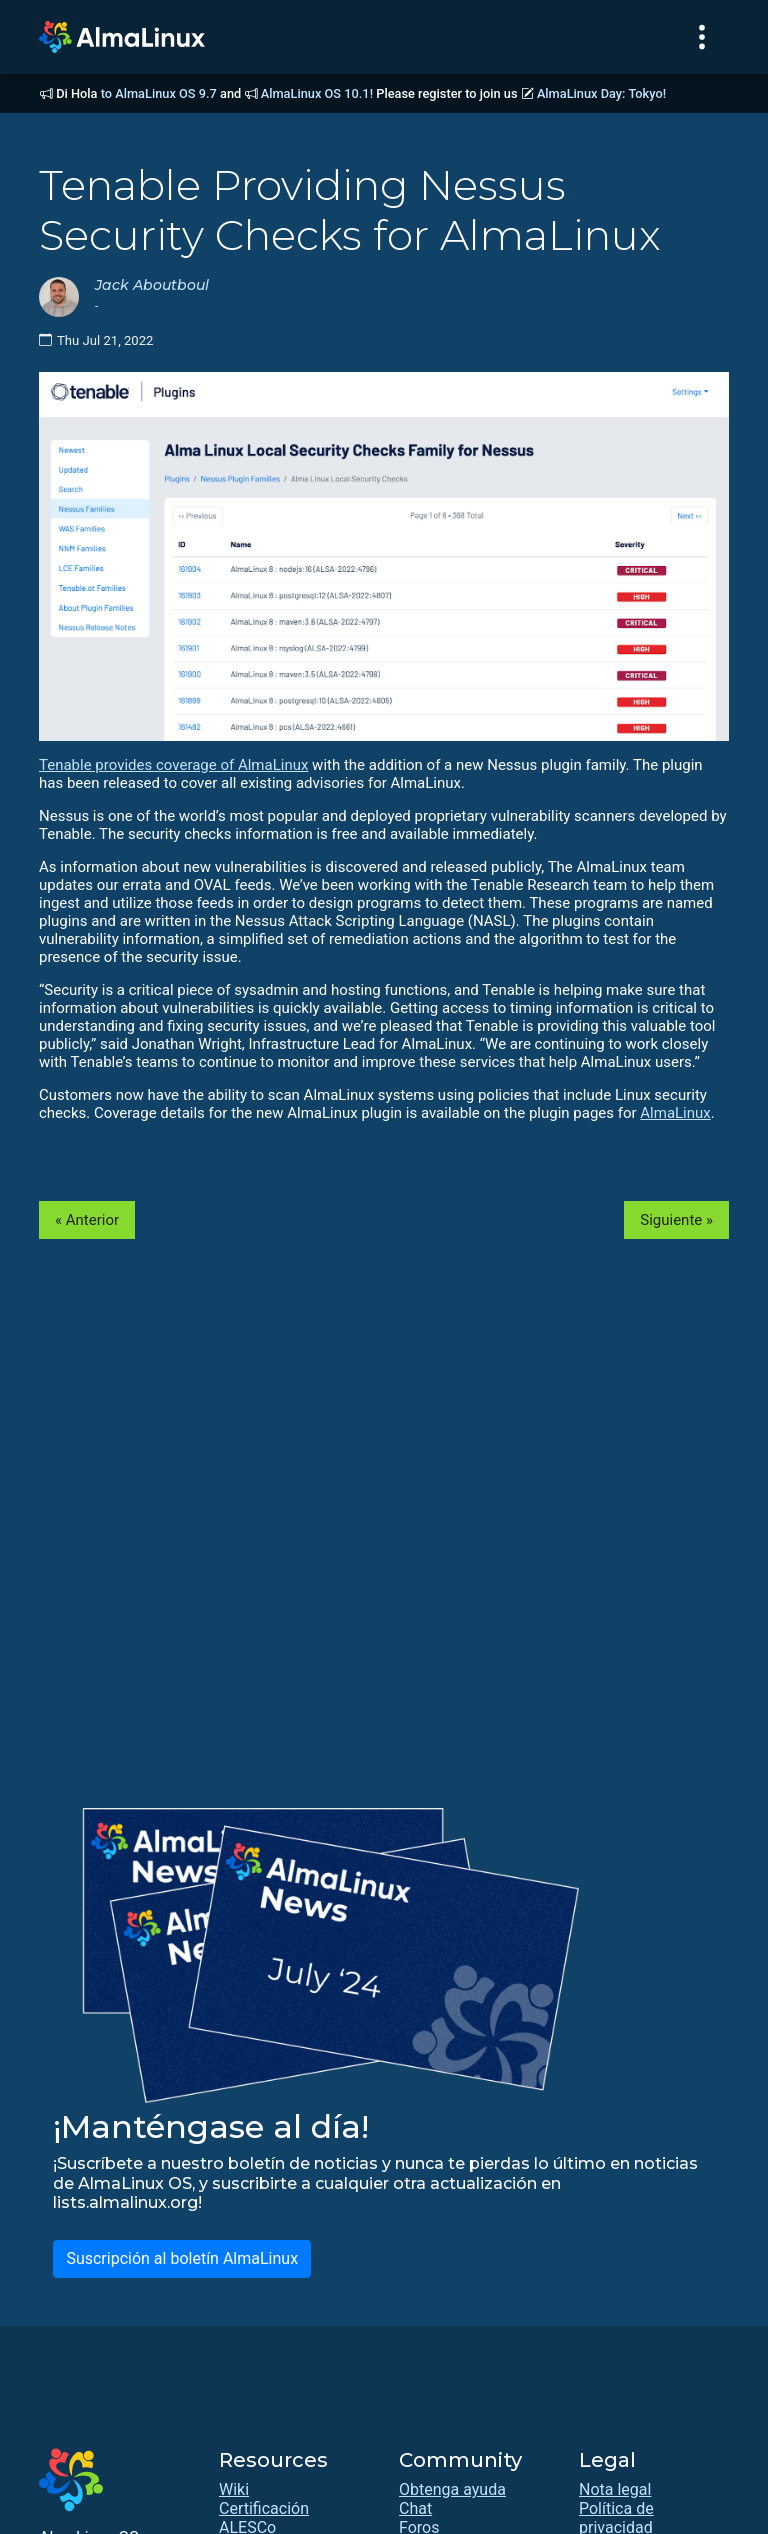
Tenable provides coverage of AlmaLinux (173, 765)
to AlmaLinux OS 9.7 (159, 93)
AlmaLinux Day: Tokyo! (601, 93)
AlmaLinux (675, 1113)
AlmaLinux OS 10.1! (317, 93)
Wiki (234, 2489)
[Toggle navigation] (702, 37)
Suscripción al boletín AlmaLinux (182, 2258)
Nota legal (615, 2489)
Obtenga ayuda (452, 2489)
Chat (415, 2508)
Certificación (264, 2508)
